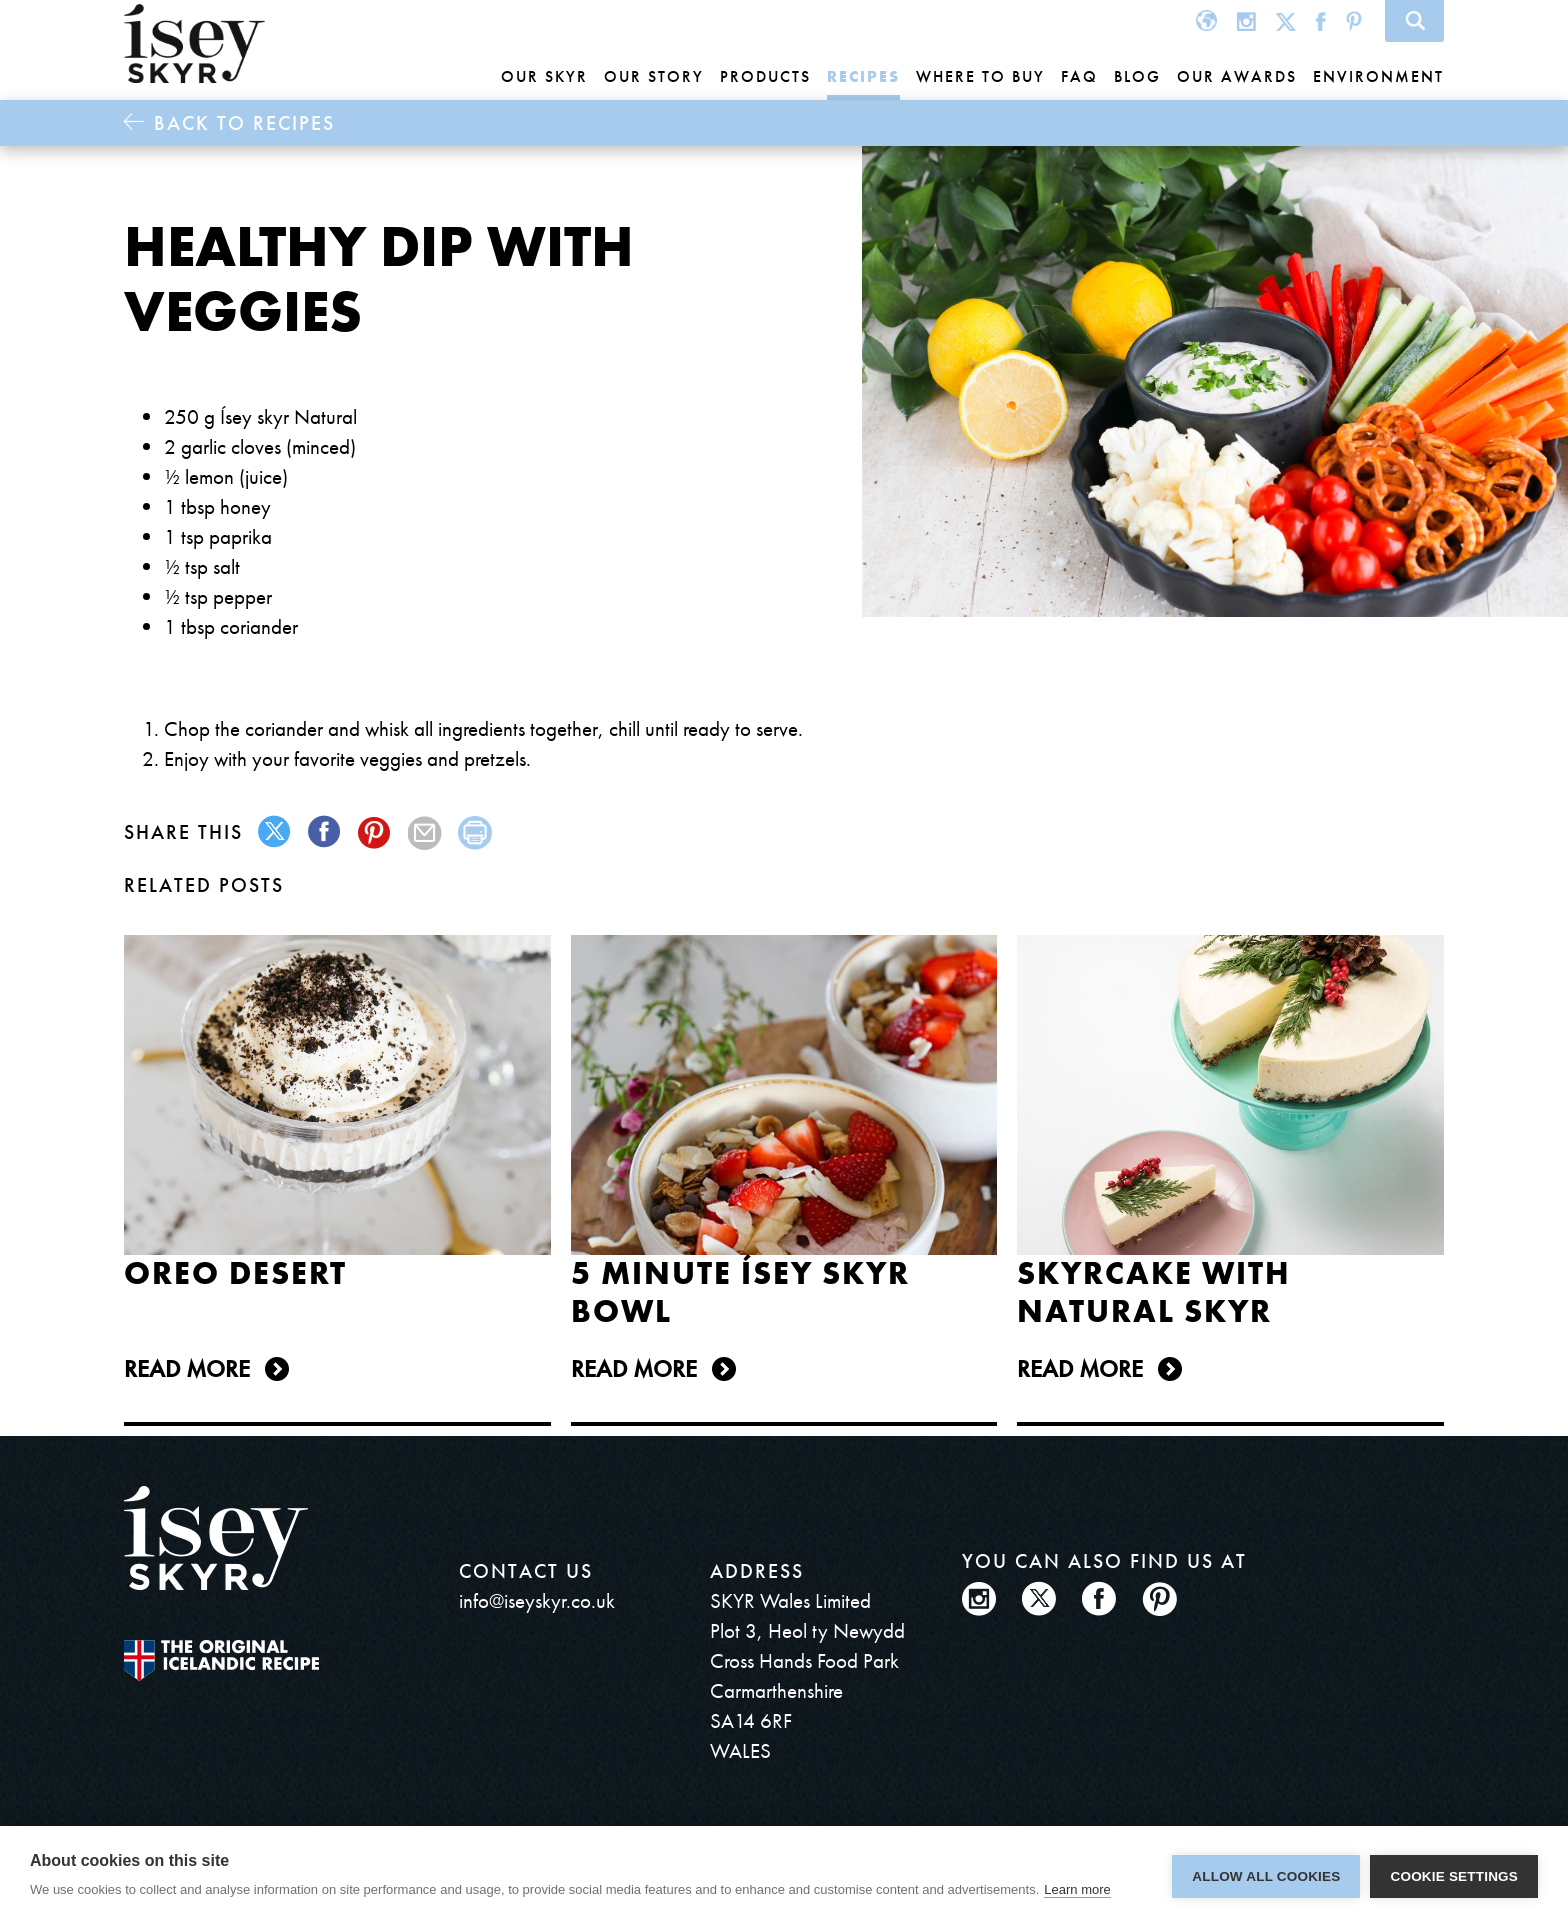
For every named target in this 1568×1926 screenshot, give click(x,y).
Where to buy (980, 76)
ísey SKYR (194, 44)
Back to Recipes (244, 123)
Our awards (1237, 76)
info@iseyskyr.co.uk (537, 1600)
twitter (275, 832)
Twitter (1286, 20)
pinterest (375, 832)
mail (425, 832)
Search (1414, 21)
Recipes (863, 76)
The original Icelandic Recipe (221, 1660)
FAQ (1079, 76)
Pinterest (1354, 20)
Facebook (1321, 20)
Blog (1137, 76)
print (475, 832)
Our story (654, 76)
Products (765, 76)
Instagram (1246, 20)
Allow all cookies (1266, 1876)
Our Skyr (544, 76)
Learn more (1077, 1889)
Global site (1206, 20)
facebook (325, 832)
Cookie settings (1454, 1876)
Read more (187, 1368)
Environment (1378, 76)
